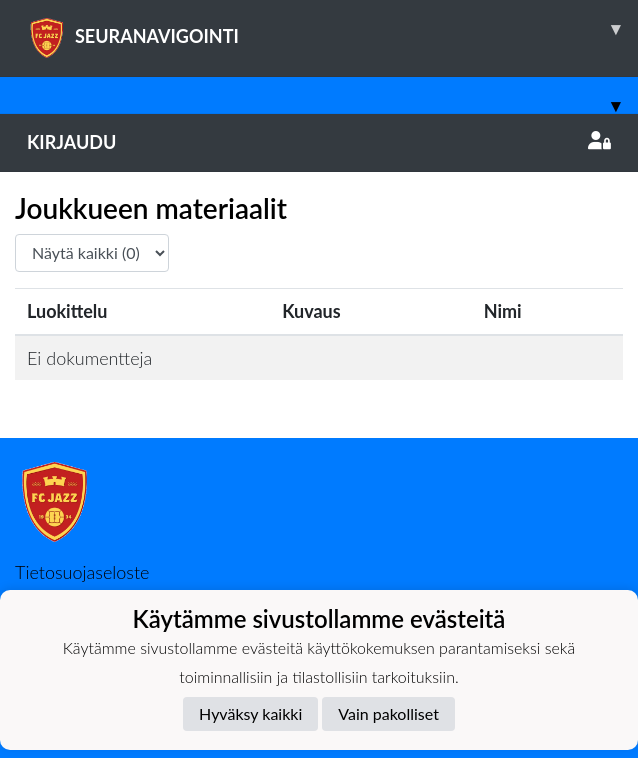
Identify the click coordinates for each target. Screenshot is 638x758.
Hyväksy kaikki (250, 713)
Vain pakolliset (388, 713)
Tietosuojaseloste (82, 572)
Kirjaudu (319, 142)
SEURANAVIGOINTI (332, 29)
